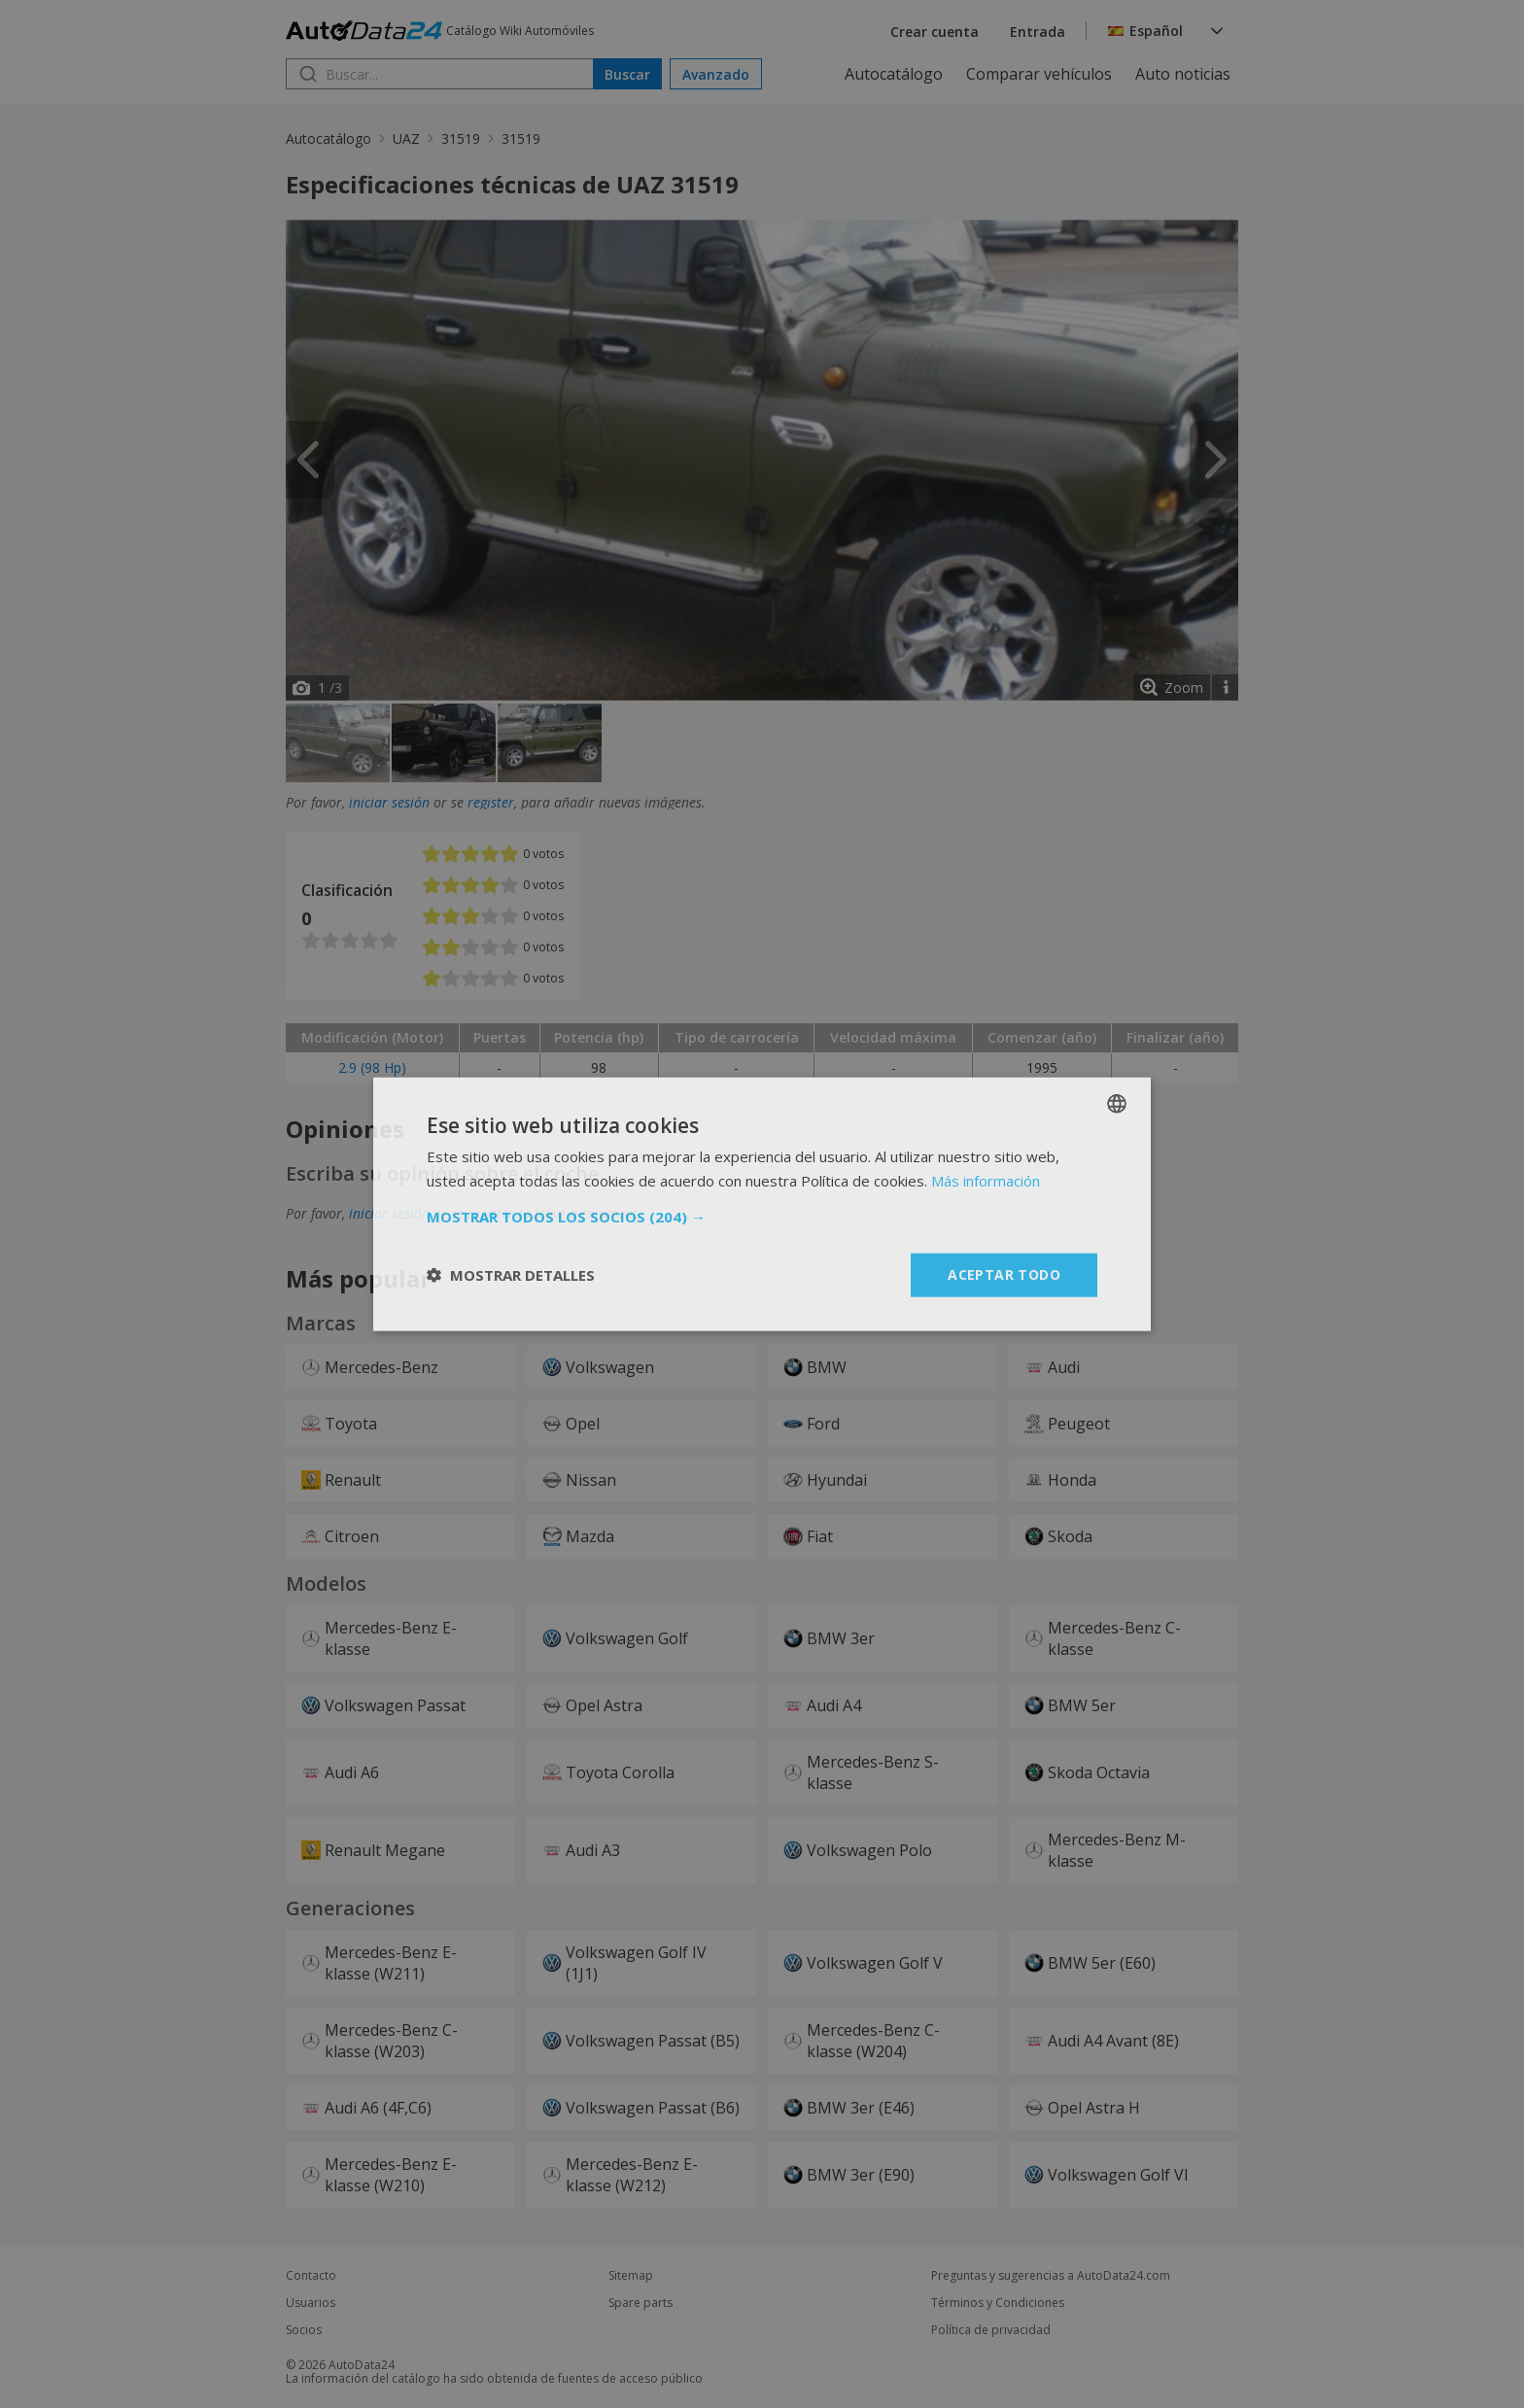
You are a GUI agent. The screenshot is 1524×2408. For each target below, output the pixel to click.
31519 (460, 138)
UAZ (406, 138)
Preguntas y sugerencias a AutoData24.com (1050, 2276)
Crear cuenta (934, 31)
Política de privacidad (991, 2330)
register (491, 802)
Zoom (1183, 687)
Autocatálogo (894, 74)
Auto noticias (1182, 74)
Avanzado (715, 74)
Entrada (1037, 31)
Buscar (627, 74)
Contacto (311, 2276)
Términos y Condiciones (997, 2303)
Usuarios (310, 2303)
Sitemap (630, 2276)
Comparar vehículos (1039, 74)
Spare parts (640, 2303)
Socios (304, 2330)
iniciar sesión (389, 802)
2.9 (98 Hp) (372, 1067)
